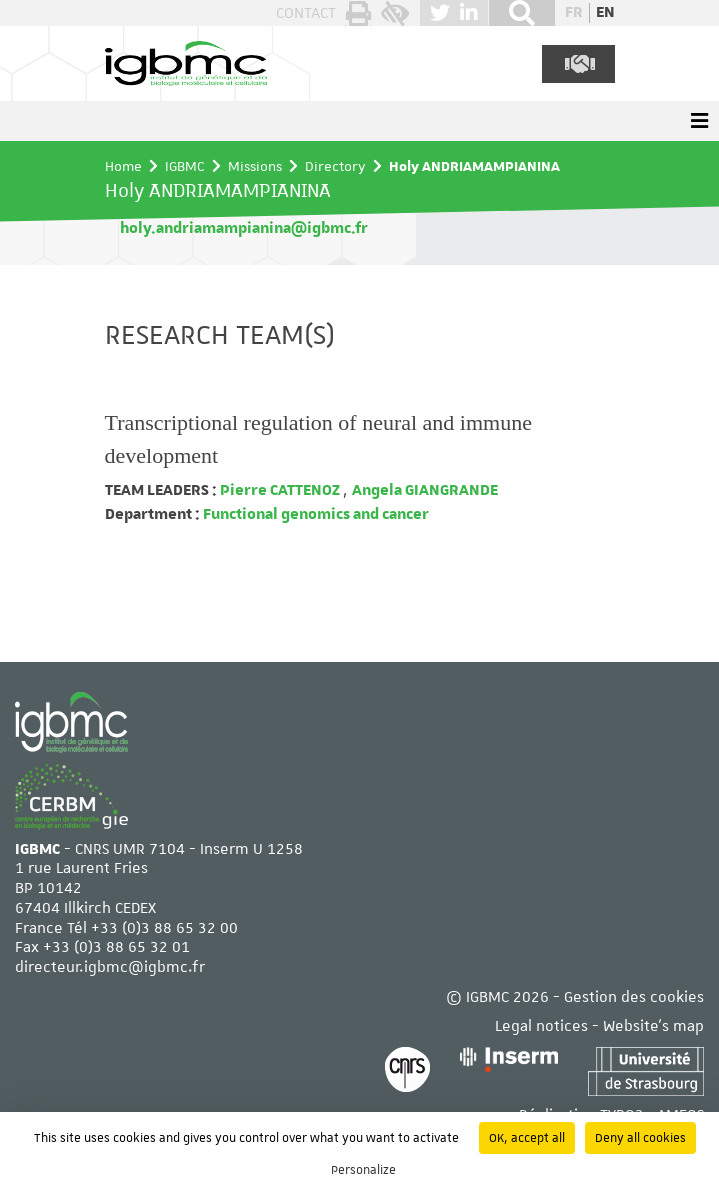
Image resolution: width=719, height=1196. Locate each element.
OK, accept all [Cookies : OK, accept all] (527, 1138)
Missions (255, 166)
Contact (306, 13)
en (605, 12)
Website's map (653, 1026)
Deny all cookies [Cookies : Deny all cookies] (640, 1138)
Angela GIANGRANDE (425, 490)
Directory (335, 166)
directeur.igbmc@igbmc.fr (110, 967)
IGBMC (185, 166)
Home (123, 166)
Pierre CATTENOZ (280, 490)
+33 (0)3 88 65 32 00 (164, 928)
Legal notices (541, 1026)
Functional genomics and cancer (314, 514)
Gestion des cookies (634, 997)
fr (574, 12)
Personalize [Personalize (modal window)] (363, 1170)
